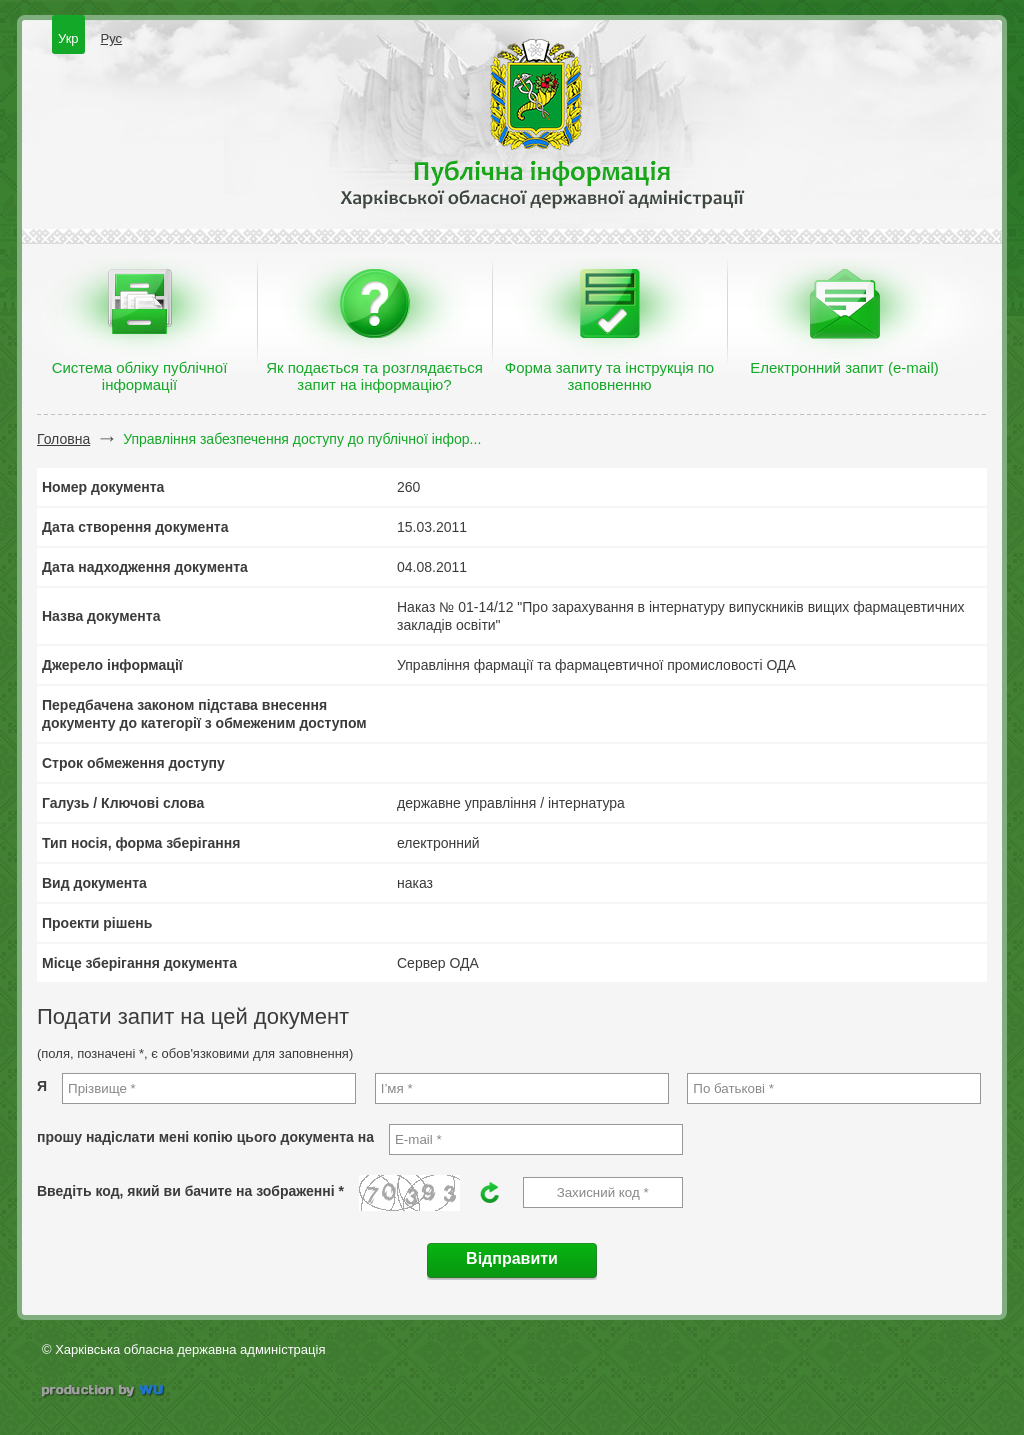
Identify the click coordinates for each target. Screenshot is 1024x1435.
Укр (68, 38)
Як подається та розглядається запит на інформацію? (374, 376)
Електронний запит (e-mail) (844, 367)
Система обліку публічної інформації (140, 376)
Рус (112, 38)
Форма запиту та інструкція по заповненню (609, 376)
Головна (63, 439)
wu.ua (104, 1392)
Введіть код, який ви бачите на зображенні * (190, 1191)
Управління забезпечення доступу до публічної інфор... (302, 439)
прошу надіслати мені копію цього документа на (205, 1137)
